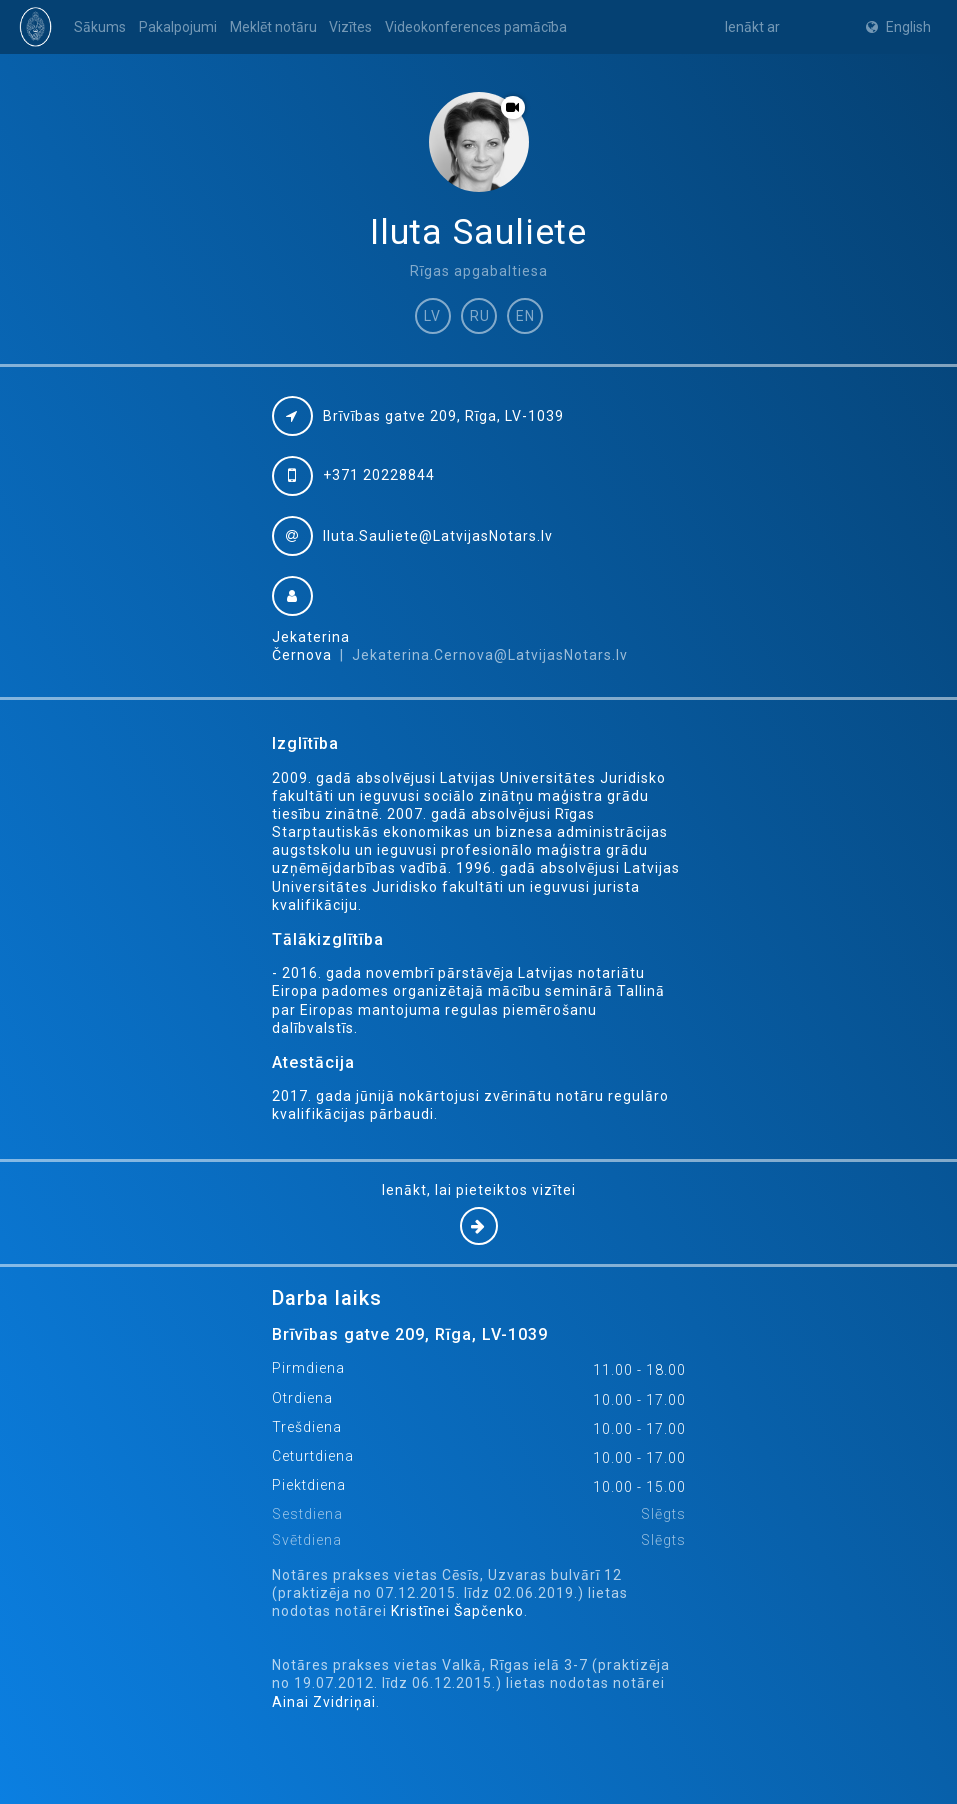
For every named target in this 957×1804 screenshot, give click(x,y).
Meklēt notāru (273, 27)
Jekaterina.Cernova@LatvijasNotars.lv (490, 655)
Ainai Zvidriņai (324, 1702)
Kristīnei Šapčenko (457, 1611)
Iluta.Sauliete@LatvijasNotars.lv (438, 536)
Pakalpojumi (178, 27)
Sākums (100, 27)
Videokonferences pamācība (476, 27)
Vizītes (350, 27)
